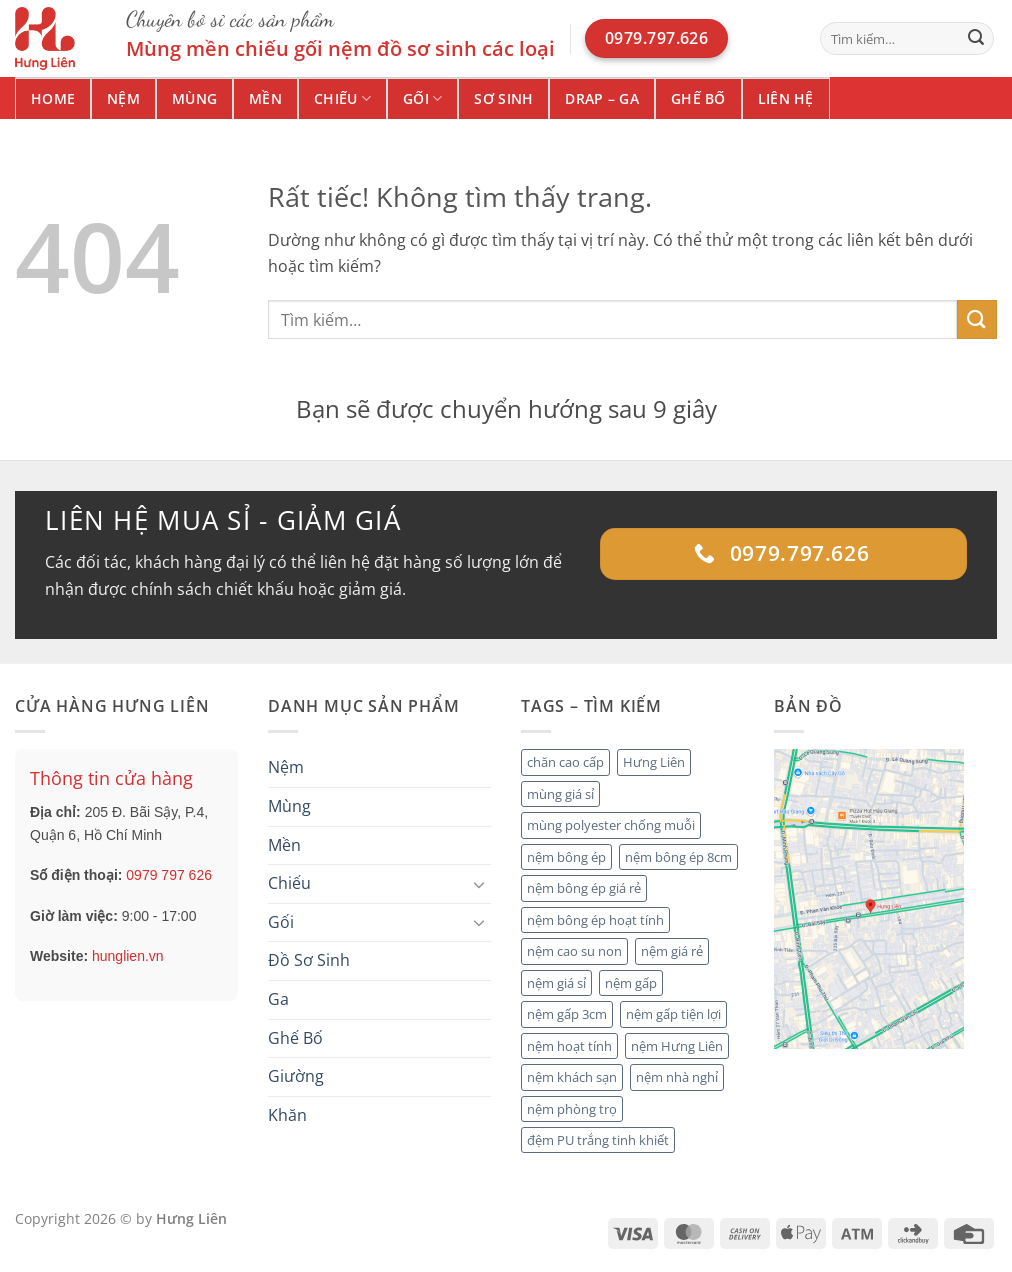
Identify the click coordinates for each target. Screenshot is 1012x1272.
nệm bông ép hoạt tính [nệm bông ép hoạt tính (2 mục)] (595, 920)
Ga (278, 999)
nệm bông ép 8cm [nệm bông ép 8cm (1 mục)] (678, 857)
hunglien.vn (128, 956)
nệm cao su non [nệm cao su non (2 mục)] (574, 951)
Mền (265, 98)
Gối (422, 99)
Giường (296, 1076)
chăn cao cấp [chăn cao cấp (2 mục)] (565, 762)
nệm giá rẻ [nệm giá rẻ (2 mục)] (672, 951)
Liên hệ (786, 98)
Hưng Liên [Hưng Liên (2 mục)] (654, 762)
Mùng (194, 98)
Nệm (123, 98)
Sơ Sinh (503, 98)
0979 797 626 (169, 875)
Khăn (287, 1115)
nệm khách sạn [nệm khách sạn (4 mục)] (572, 1077)
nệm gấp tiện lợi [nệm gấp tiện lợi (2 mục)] (673, 1014)
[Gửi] (976, 39)
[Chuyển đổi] (479, 884)
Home (53, 98)
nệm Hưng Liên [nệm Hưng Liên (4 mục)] (677, 1046)
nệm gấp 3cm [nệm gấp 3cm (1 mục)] (567, 1014)
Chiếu (342, 99)
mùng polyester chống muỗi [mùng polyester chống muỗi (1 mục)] (611, 825)
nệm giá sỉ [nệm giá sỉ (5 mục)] (556, 983)
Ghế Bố (698, 98)
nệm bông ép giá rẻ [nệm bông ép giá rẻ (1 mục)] (584, 888)
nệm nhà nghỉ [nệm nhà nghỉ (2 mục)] (677, 1077)
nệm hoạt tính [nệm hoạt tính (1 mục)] (569, 1046)
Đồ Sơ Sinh (309, 960)
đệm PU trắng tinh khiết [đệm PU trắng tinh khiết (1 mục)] (598, 1140)
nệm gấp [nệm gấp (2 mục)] (631, 983)
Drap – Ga (602, 98)
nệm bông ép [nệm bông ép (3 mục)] (566, 857)
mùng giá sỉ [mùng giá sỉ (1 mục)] (560, 794)
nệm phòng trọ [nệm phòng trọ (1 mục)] (572, 1109)
